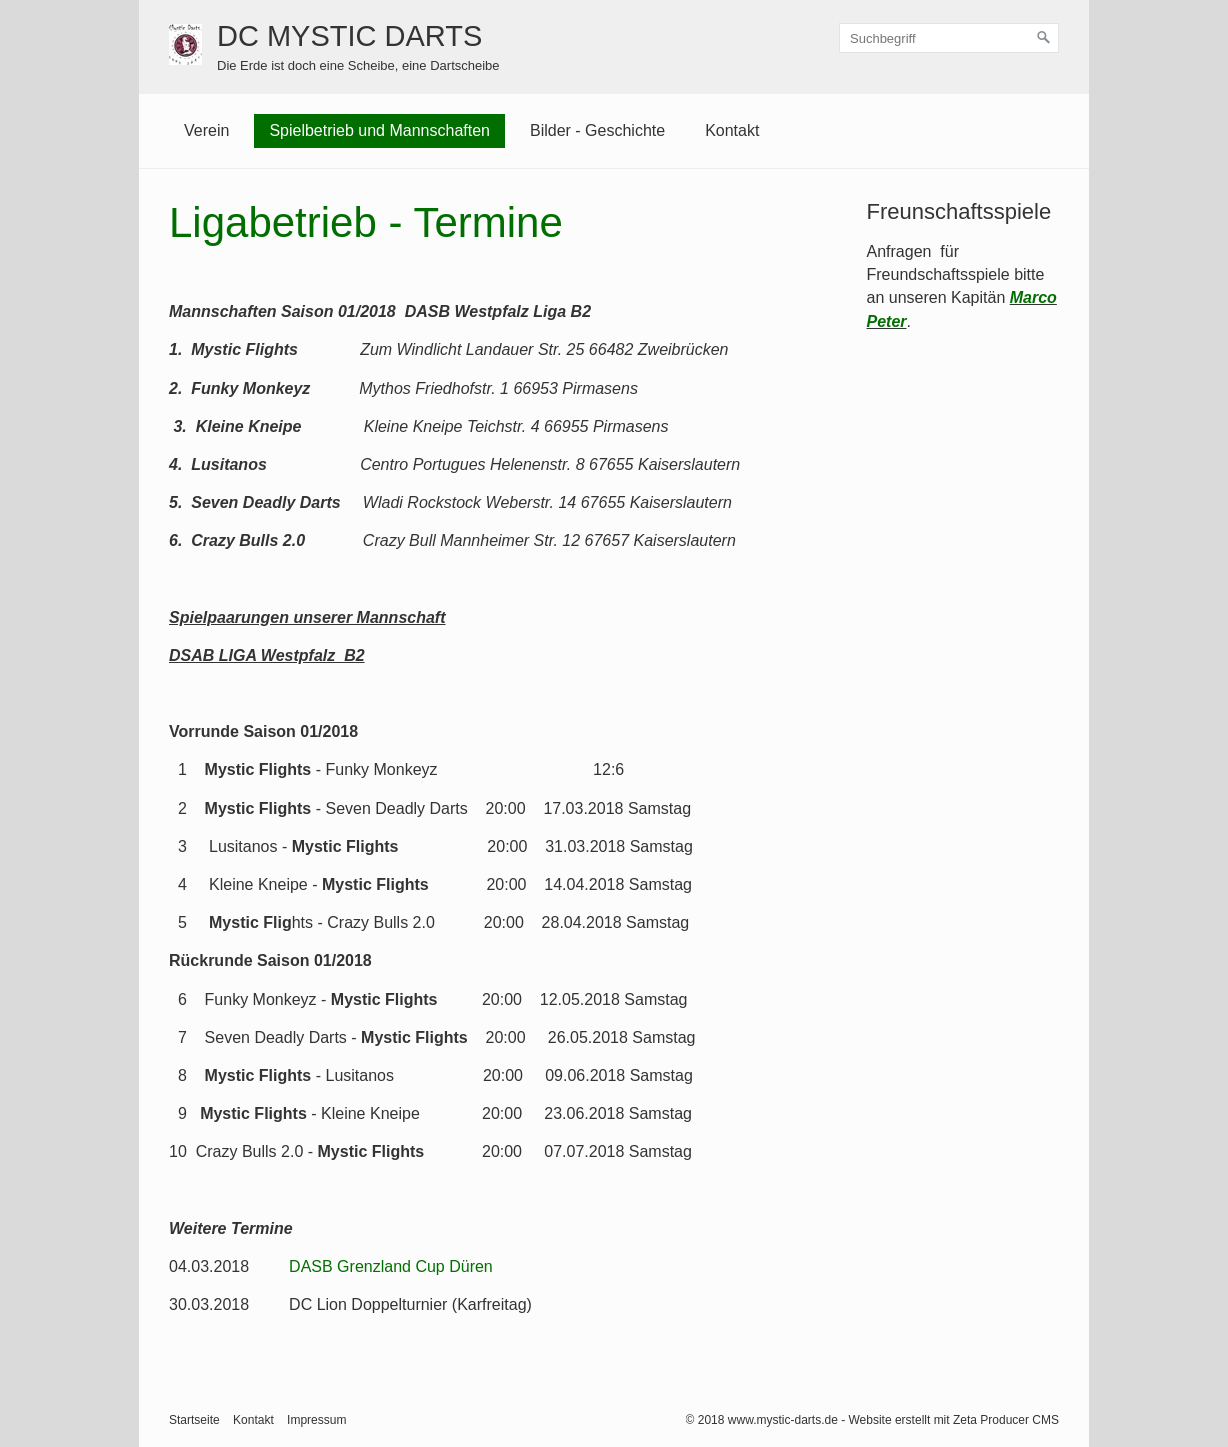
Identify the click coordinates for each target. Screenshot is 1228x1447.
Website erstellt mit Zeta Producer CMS (953, 1420)
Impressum (316, 1420)
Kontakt (732, 130)
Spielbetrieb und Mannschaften (379, 130)
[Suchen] (1044, 38)
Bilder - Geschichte (597, 130)
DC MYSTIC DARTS (349, 36)
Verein (206, 130)
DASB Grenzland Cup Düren (391, 1266)
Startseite (194, 1420)
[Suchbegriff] (949, 38)
